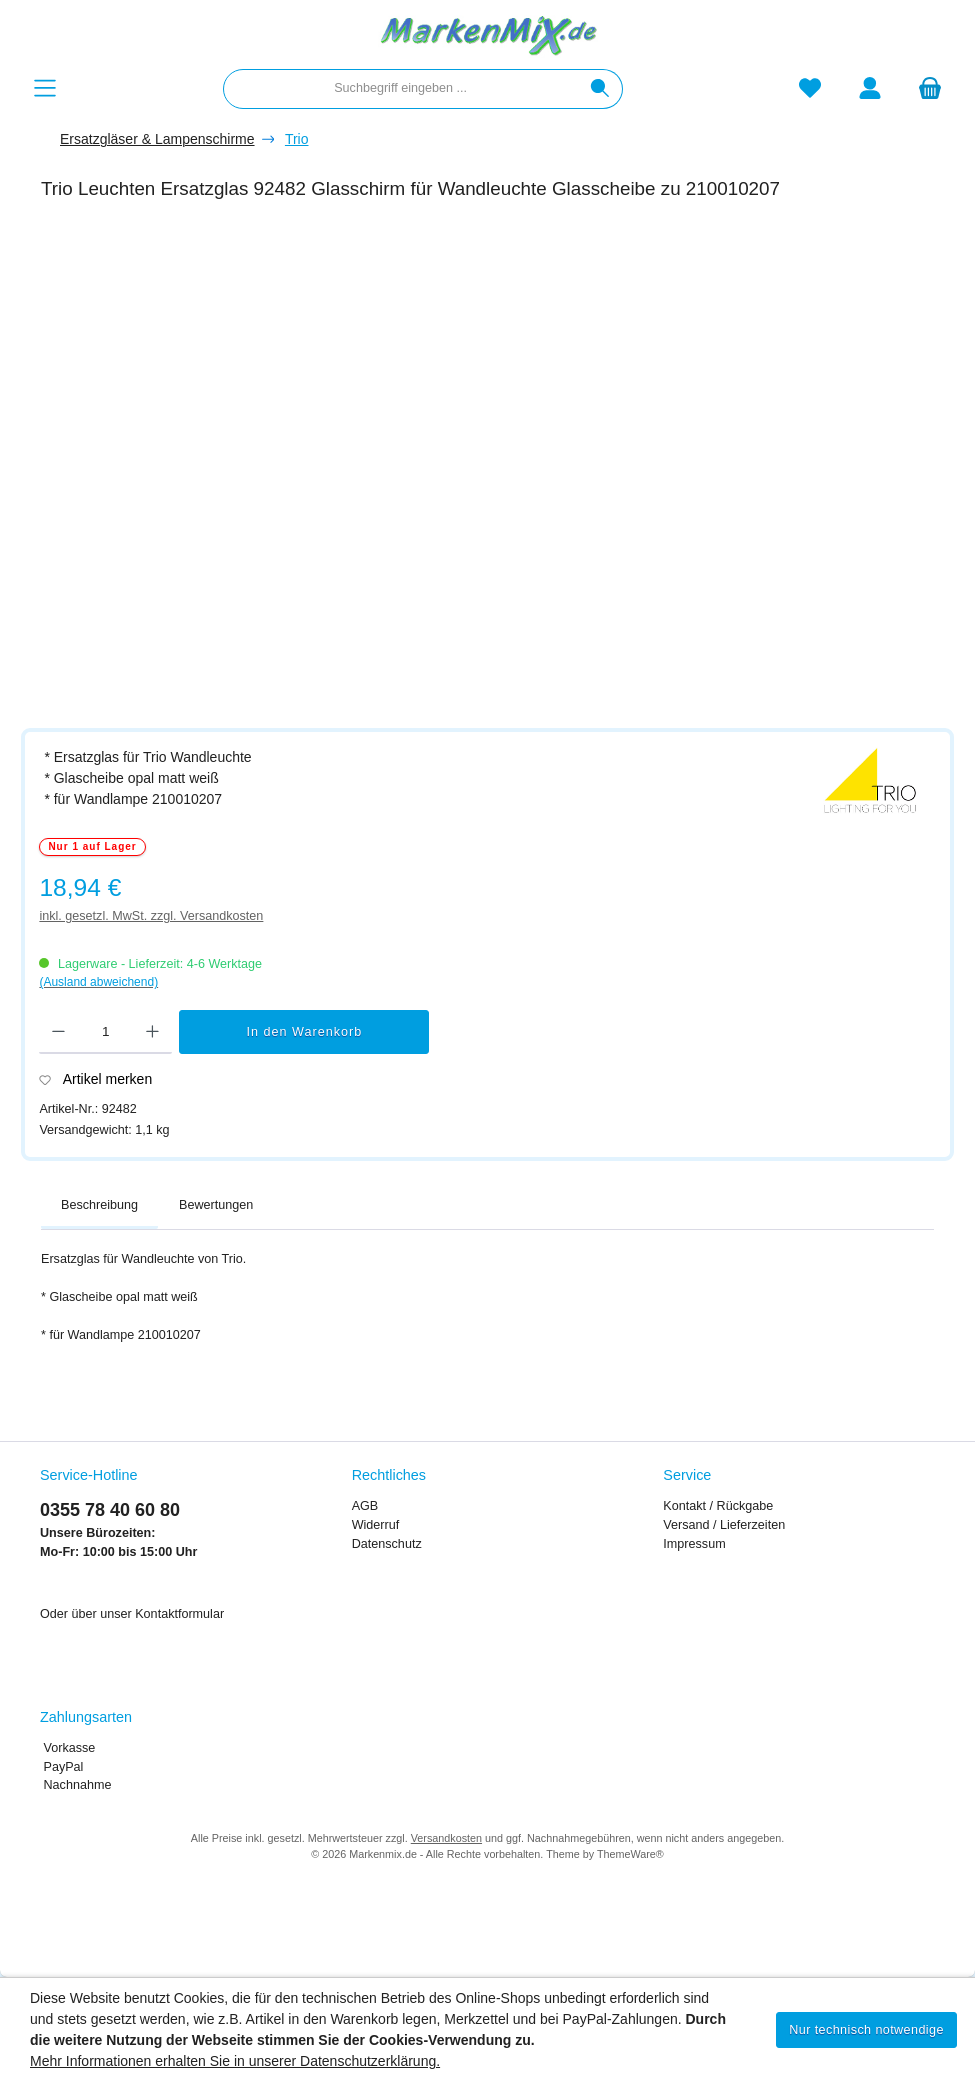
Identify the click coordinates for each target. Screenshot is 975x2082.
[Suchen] (600, 89)
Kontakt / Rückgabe (718, 1506)
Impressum (694, 1544)
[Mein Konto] (870, 88)
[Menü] (45, 88)
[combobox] (401, 89)
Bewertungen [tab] (216, 1205)
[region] (497, 466)
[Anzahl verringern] (58, 1032)
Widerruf (376, 1525)
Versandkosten (446, 1838)
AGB (365, 1506)
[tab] (99, 1206)
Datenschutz (387, 1544)
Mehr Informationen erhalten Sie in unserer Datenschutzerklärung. (235, 2061)
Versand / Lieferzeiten (724, 1525)
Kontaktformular (179, 1614)
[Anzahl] (105, 1032)
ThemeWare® (630, 1854)
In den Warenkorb (305, 1032)
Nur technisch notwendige (866, 2030)
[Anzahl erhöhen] (152, 1032)
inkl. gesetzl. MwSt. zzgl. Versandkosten (151, 916)
